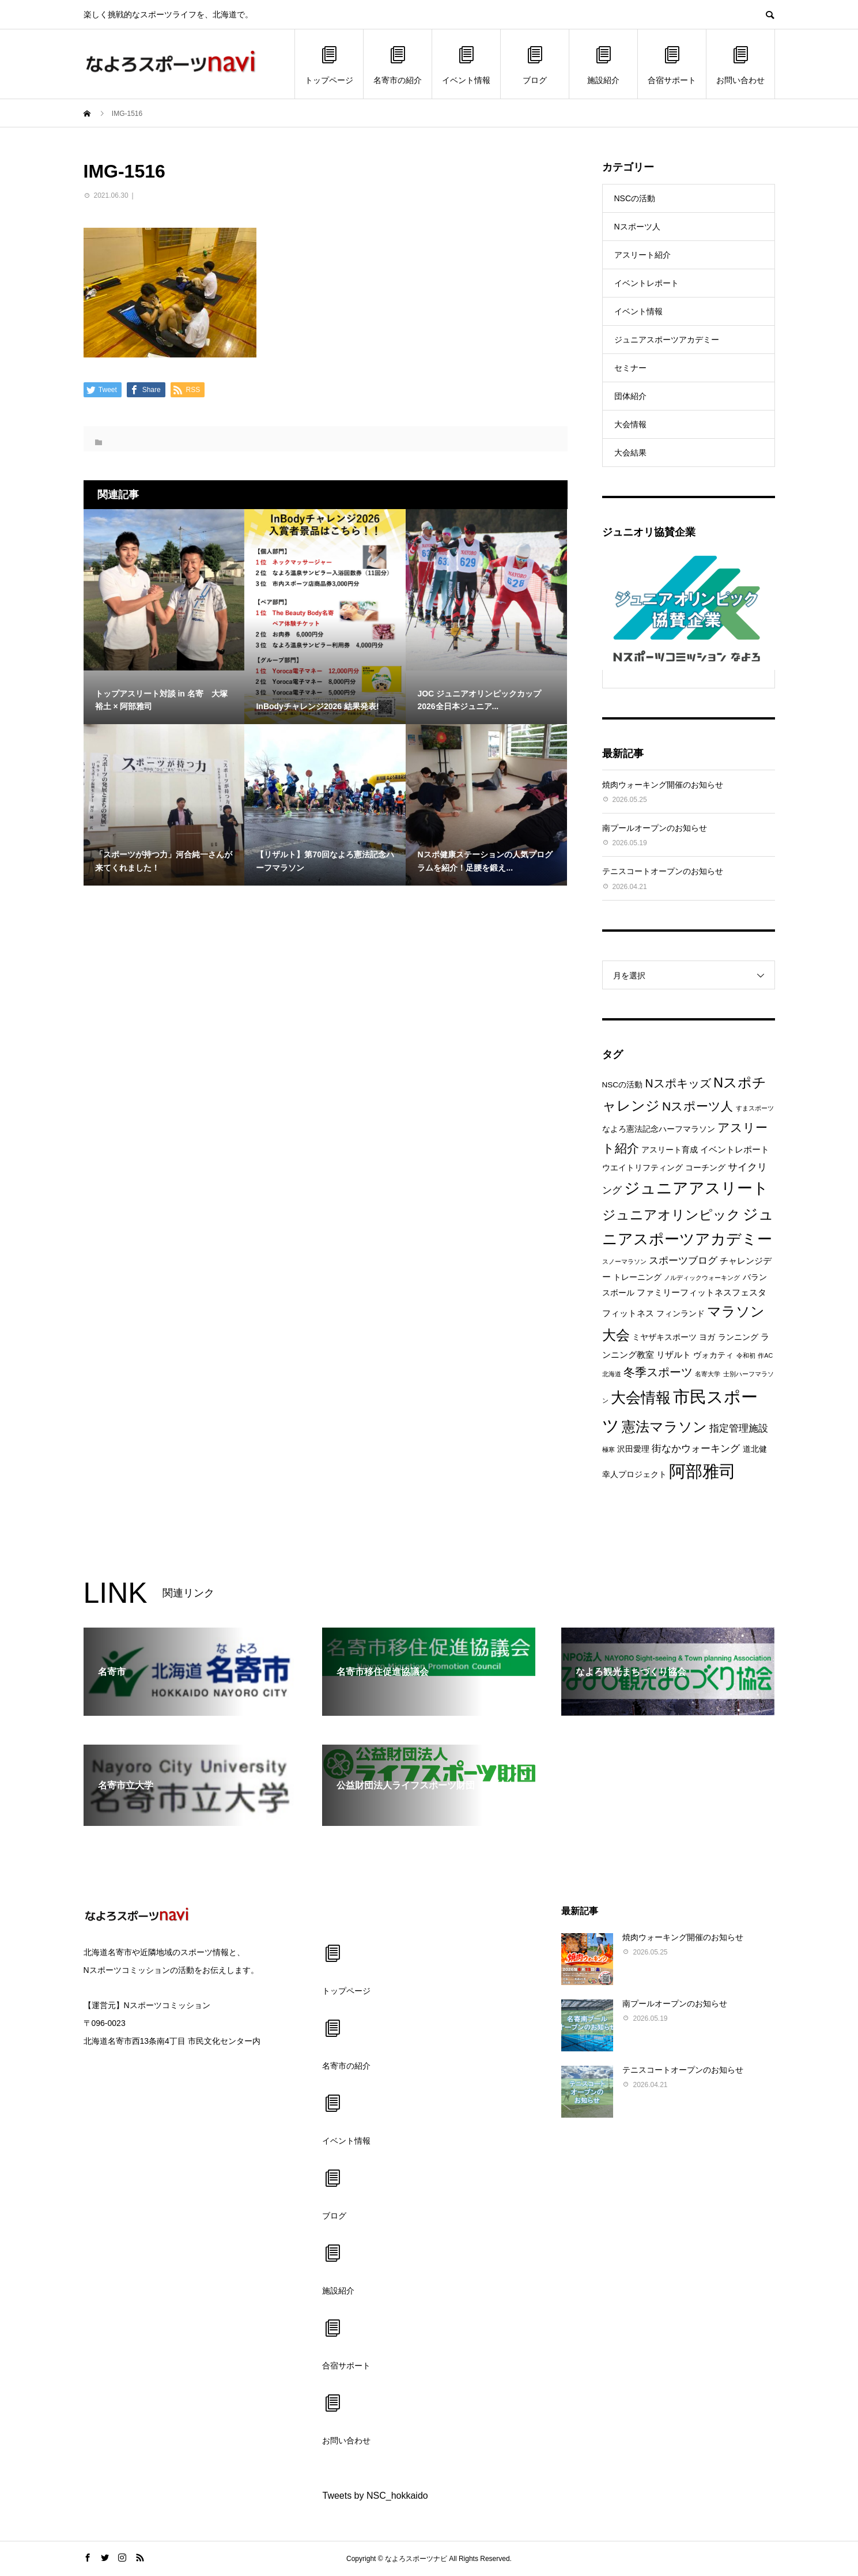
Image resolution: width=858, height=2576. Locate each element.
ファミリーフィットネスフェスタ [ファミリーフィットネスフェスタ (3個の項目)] (701, 1292)
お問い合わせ (740, 64)
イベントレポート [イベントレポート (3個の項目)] (734, 1149)
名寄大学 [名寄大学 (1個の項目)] (707, 1373)
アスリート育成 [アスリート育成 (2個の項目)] (669, 1150)
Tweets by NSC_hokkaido (375, 2495)
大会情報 (630, 424)
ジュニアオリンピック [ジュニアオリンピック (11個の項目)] (671, 1214)
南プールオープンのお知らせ (654, 828)
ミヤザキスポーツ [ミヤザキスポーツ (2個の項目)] (664, 1337)
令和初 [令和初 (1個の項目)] (745, 1355)
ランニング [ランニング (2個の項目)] (738, 1337)
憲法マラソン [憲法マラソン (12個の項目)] (664, 1426)
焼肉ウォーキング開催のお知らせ (662, 784)
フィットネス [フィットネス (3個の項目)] (628, 1313)
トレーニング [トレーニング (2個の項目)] (637, 1277)
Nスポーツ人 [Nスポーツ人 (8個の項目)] (697, 1106)
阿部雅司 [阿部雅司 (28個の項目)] (702, 1471)
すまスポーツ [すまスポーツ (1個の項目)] (755, 1108)
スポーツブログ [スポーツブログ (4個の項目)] (683, 1260)
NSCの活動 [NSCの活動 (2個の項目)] (622, 1084)
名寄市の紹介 (397, 64)
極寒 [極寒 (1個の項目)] (608, 1449)
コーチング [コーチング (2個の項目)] (705, 1167)
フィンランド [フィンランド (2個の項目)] (680, 1313)
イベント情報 (466, 64)
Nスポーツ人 (637, 226)
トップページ (329, 64)
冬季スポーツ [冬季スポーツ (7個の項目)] (658, 1372)
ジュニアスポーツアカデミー (666, 339)
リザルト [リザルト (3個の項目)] (673, 1354)
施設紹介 (603, 64)
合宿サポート (672, 64)
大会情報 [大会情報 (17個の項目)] (641, 1397)
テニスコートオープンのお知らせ (662, 871)
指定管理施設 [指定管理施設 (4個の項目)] (738, 1428)
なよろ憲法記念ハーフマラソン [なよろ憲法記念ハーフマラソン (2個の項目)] (658, 1129)
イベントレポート (646, 283)
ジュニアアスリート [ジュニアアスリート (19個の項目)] (696, 1188)
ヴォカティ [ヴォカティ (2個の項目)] (713, 1355)
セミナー (630, 367)
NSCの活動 (635, 198)
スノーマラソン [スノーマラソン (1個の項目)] (624, 1261)
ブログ (535, 64)
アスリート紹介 (642, 254)
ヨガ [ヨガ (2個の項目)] (707, 1337)
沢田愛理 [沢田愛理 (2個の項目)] (633, 1449)
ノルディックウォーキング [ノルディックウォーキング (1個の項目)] (702, 1277)
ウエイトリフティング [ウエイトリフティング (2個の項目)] (642, 1167)
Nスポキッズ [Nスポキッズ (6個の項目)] (678, 1083)
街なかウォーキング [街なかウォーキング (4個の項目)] (696, 1448)
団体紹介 (630, 396)
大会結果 (630, 452)
